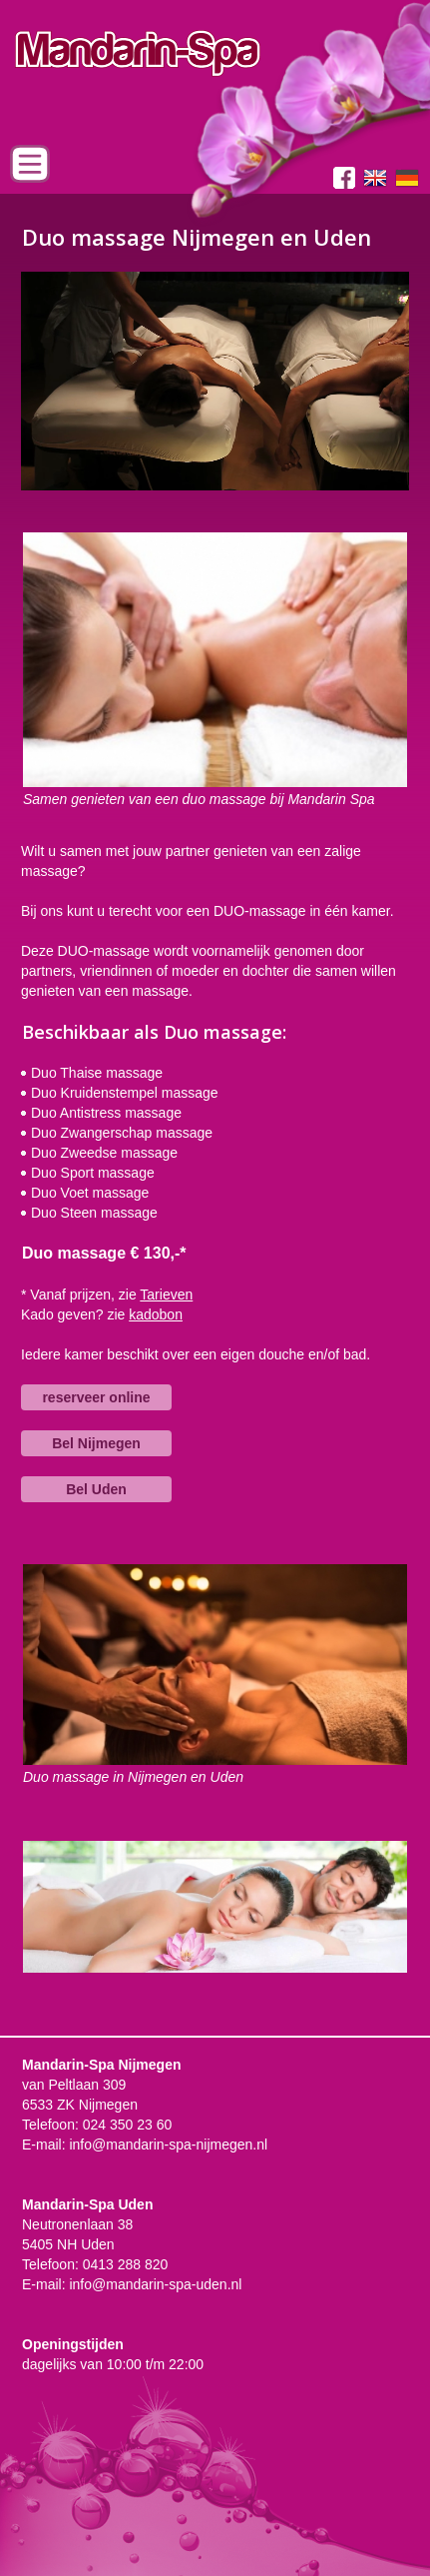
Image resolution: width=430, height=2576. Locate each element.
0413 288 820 (126, 2264)
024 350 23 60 (128, 2125)
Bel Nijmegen (96, 1443)
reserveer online (96, 1397)
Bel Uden (96, 1489)
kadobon (156, 1314)
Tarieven (166, 1294)
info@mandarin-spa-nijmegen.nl (168, 2144)
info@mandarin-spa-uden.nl (155, 2284)
